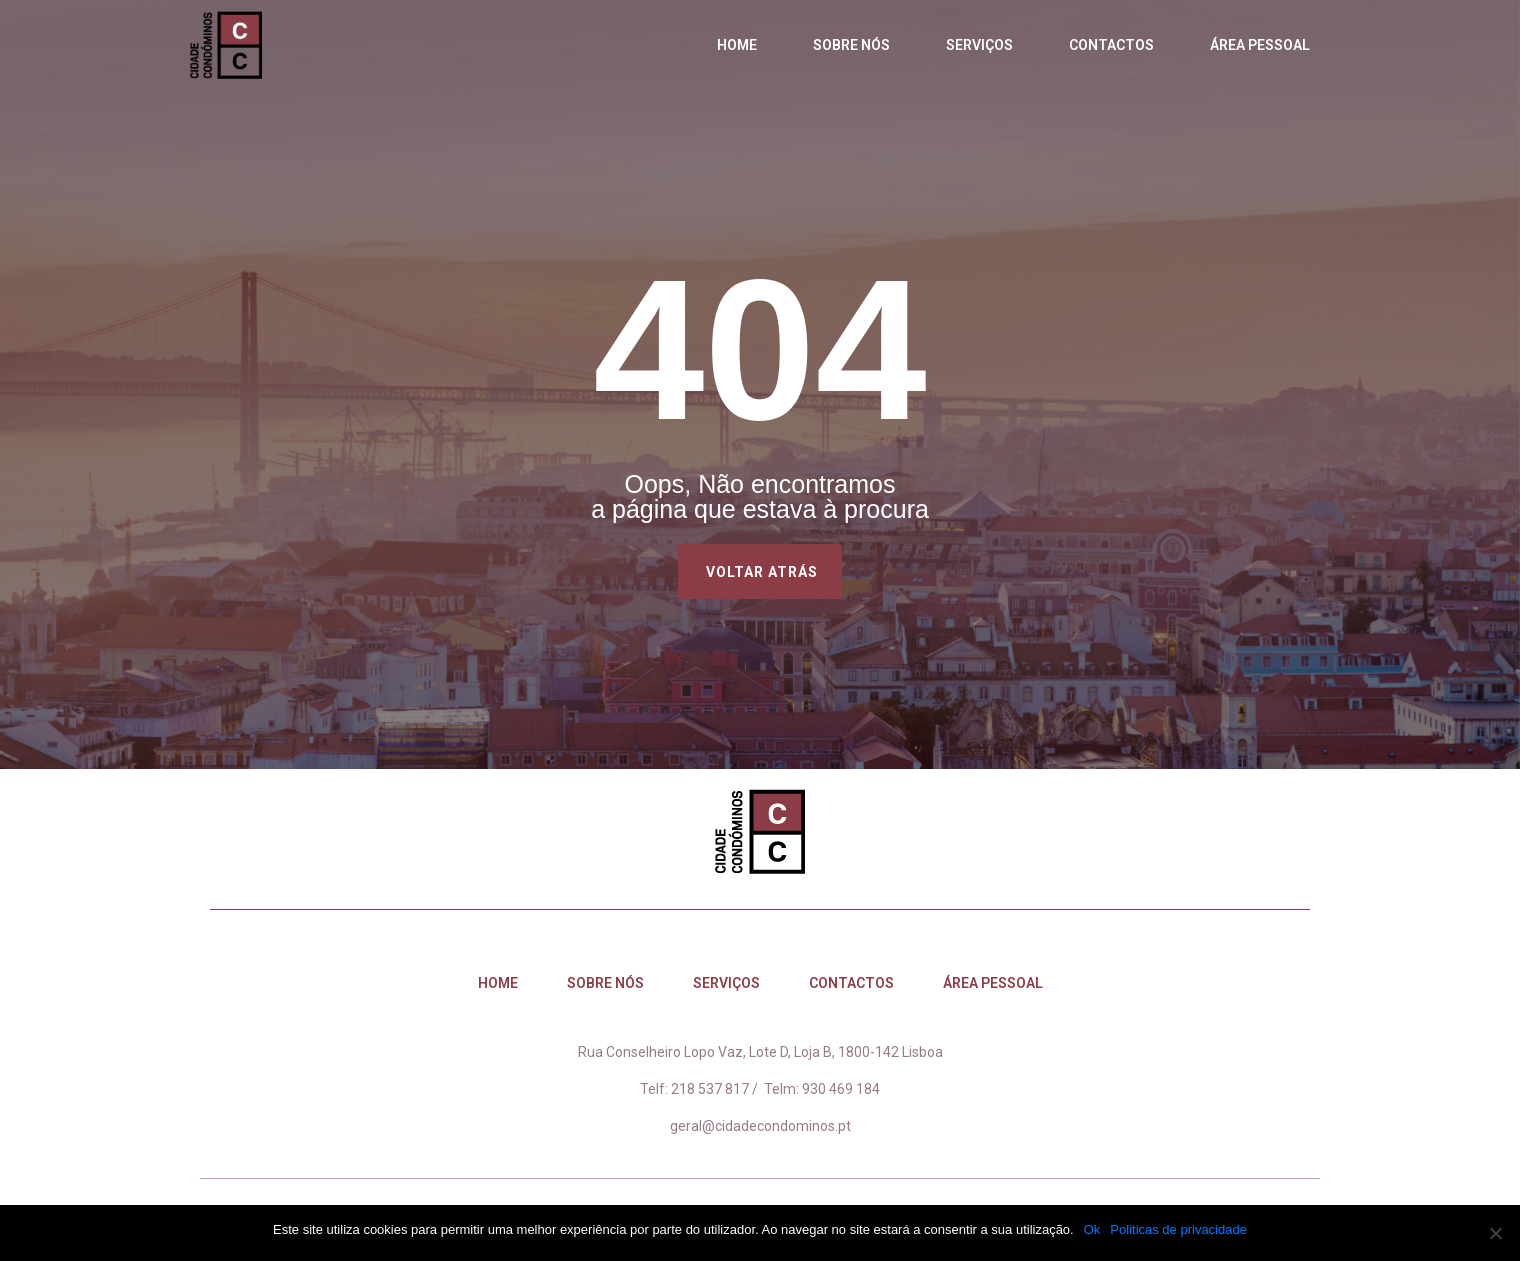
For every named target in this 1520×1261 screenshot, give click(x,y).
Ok (1092, 1229)
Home (737, 45)
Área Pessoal (1260, 45)
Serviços (979, 45)
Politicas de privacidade (1178, 1229)
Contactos (1111, 45)
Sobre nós (851, 45)
